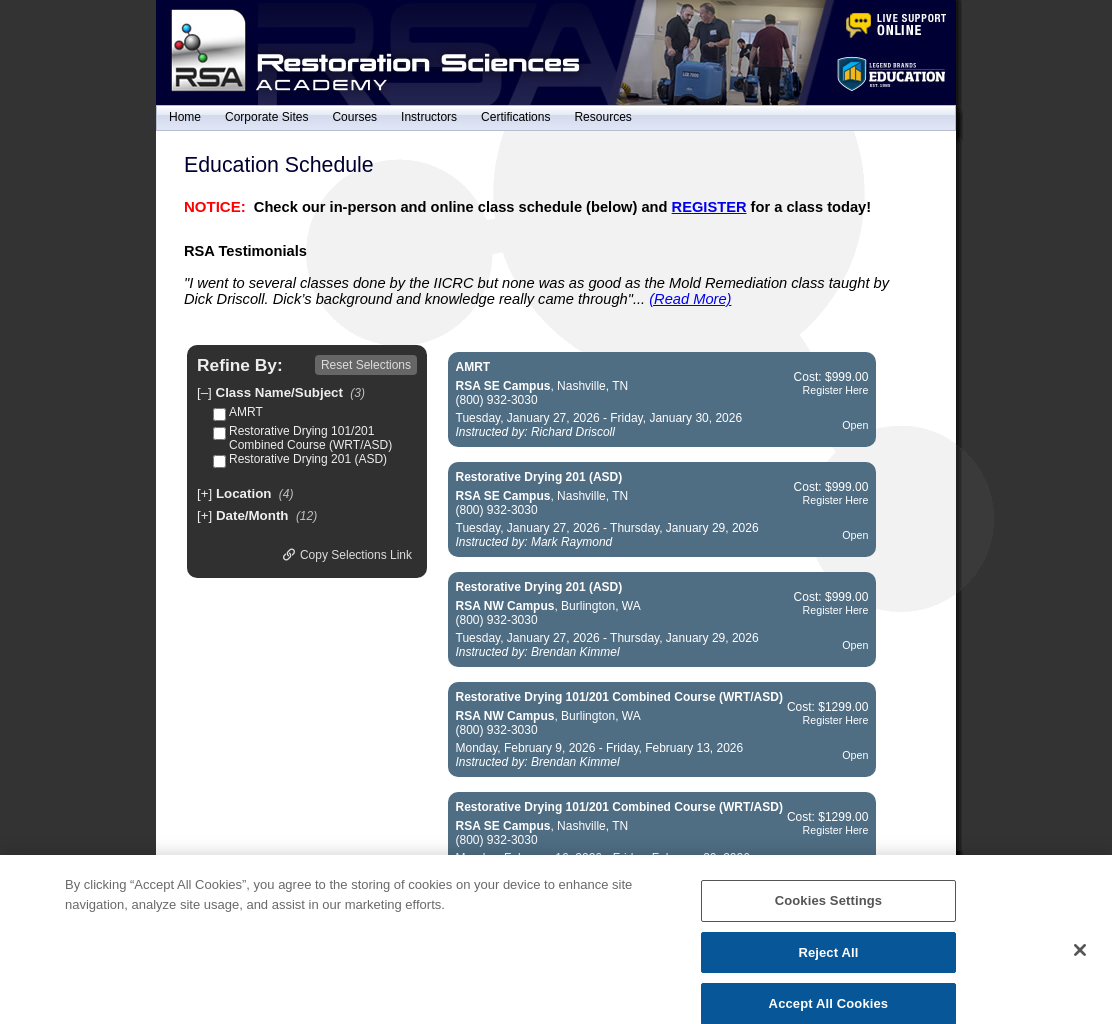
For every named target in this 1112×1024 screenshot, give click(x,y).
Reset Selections (366, 365)
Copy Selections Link (347, 555)
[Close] (1080, 966)
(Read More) (690, 299)
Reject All (828, 967)
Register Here (836, 390)
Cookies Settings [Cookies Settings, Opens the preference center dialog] (829, 916)
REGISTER (709, 207)
